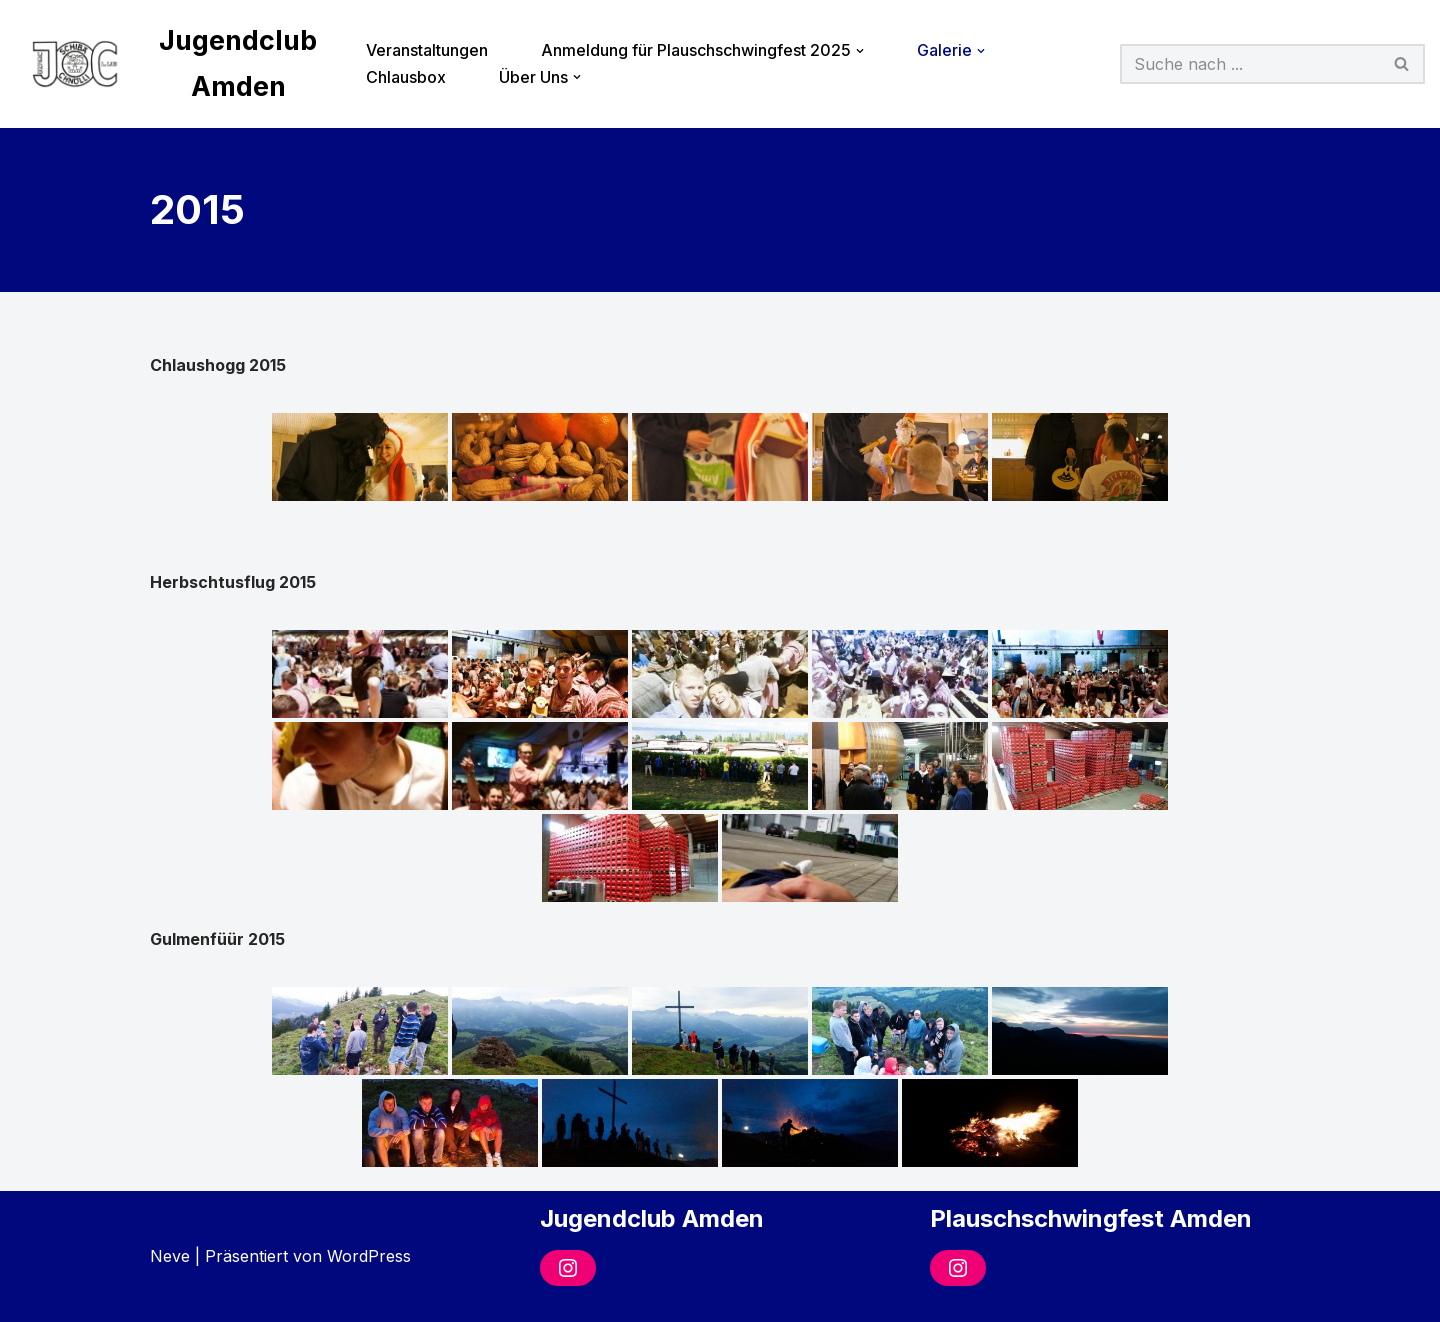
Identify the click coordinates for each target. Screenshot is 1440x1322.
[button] (860, 51)
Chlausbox (406, 77)
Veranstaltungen (427, 50)
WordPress (369, 1256)
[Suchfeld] (1250, 64)
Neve (170, 1256)
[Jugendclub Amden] (173, 64)
